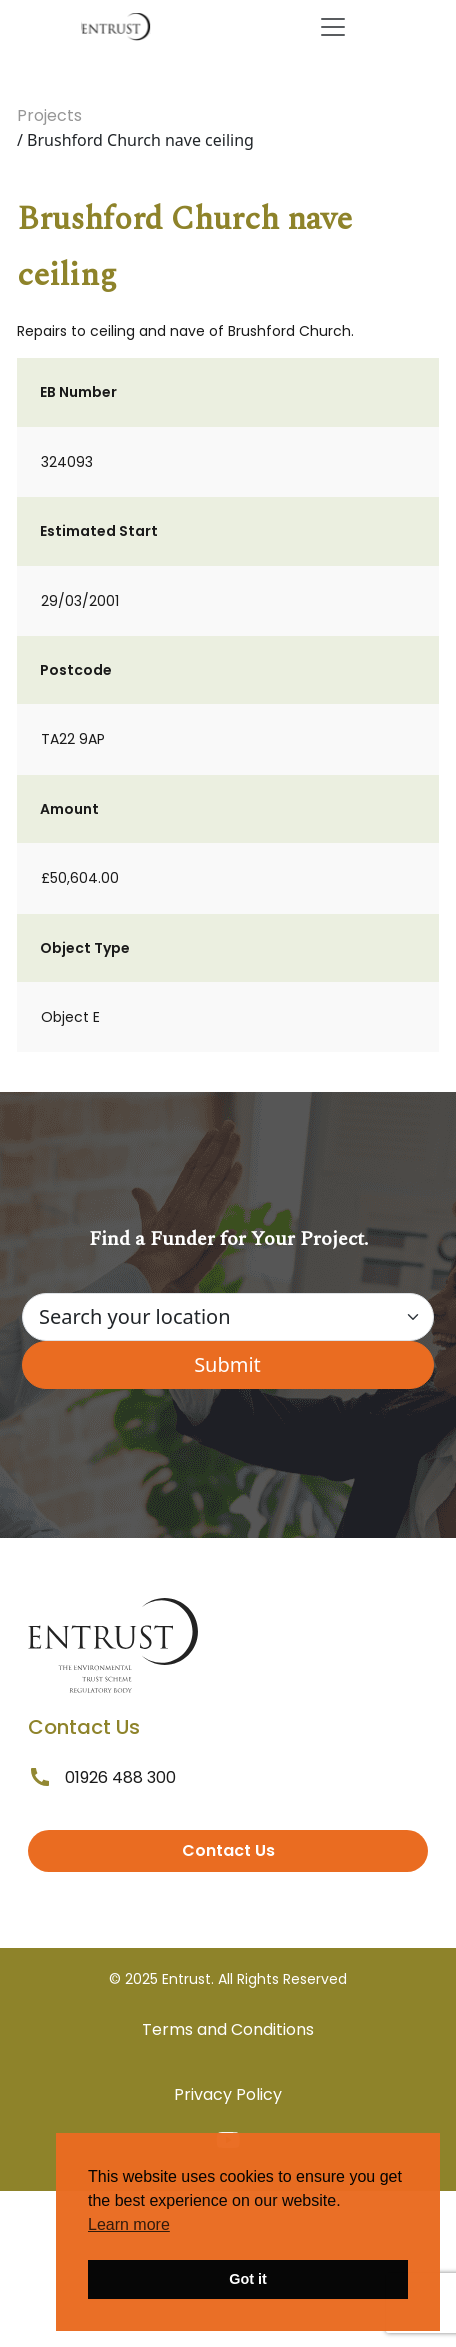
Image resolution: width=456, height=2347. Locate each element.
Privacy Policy (228, 2094)
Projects (49, 115)
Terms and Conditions (228, 2029)
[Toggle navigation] (333, 27)
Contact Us (228, 1850)
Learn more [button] (129, 2224)
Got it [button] (248, 2279)
